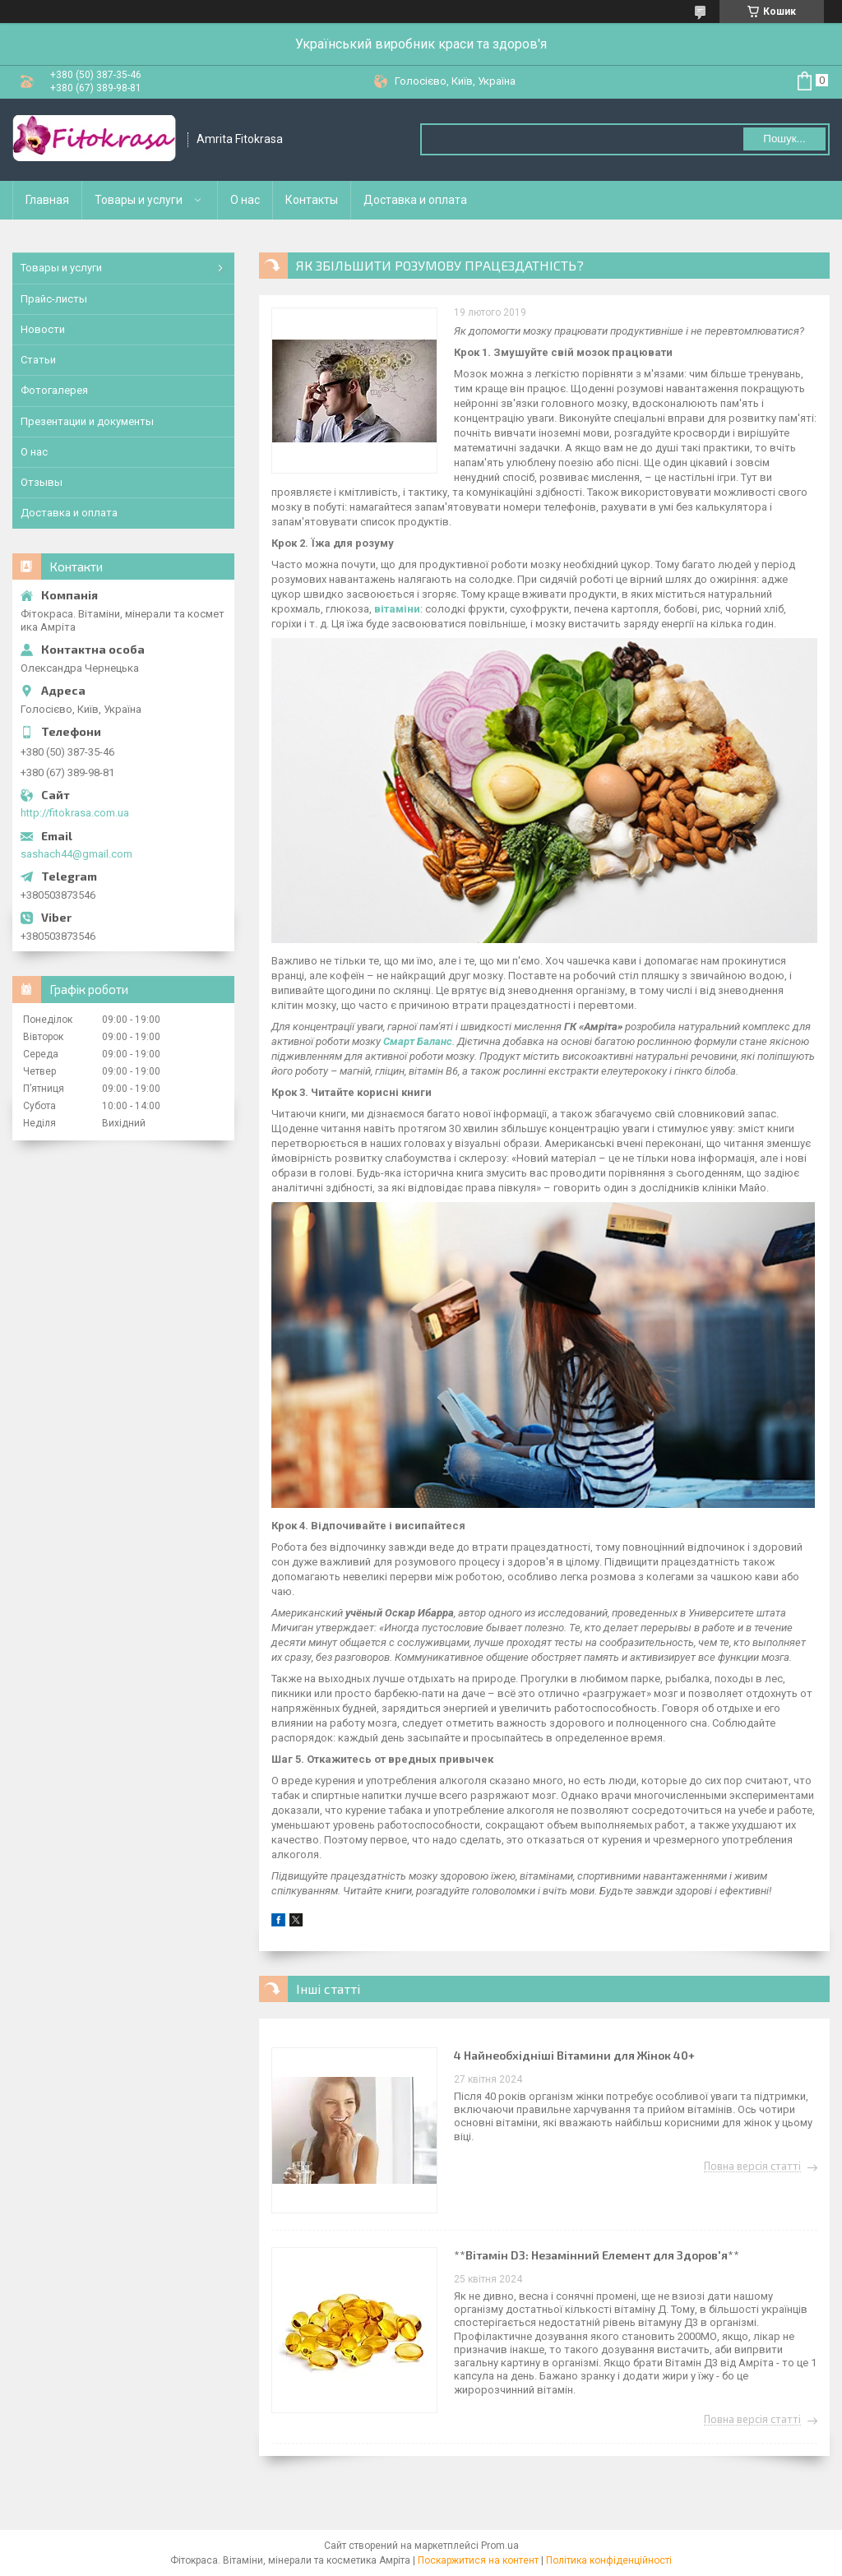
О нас (245, 199)
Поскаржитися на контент (478, 2560)
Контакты (311, 199)
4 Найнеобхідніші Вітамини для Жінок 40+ (574, 2055)
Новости (43, 329)
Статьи (38, 360)
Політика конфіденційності (609, 2560)
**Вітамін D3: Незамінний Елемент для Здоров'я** (596, 2255)
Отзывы (41, 482)
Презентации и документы (87, 421)
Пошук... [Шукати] (784, 138)
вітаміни (397, 609)
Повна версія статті (752, 2166)
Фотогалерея (54, 390)
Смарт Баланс (417, 1041)
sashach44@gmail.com (76, 854)
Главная (47, 199)
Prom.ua (500, 2545)
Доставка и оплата (415, 199)
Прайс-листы (54, 299)
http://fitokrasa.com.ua (75, 813)
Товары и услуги (139, 199)
